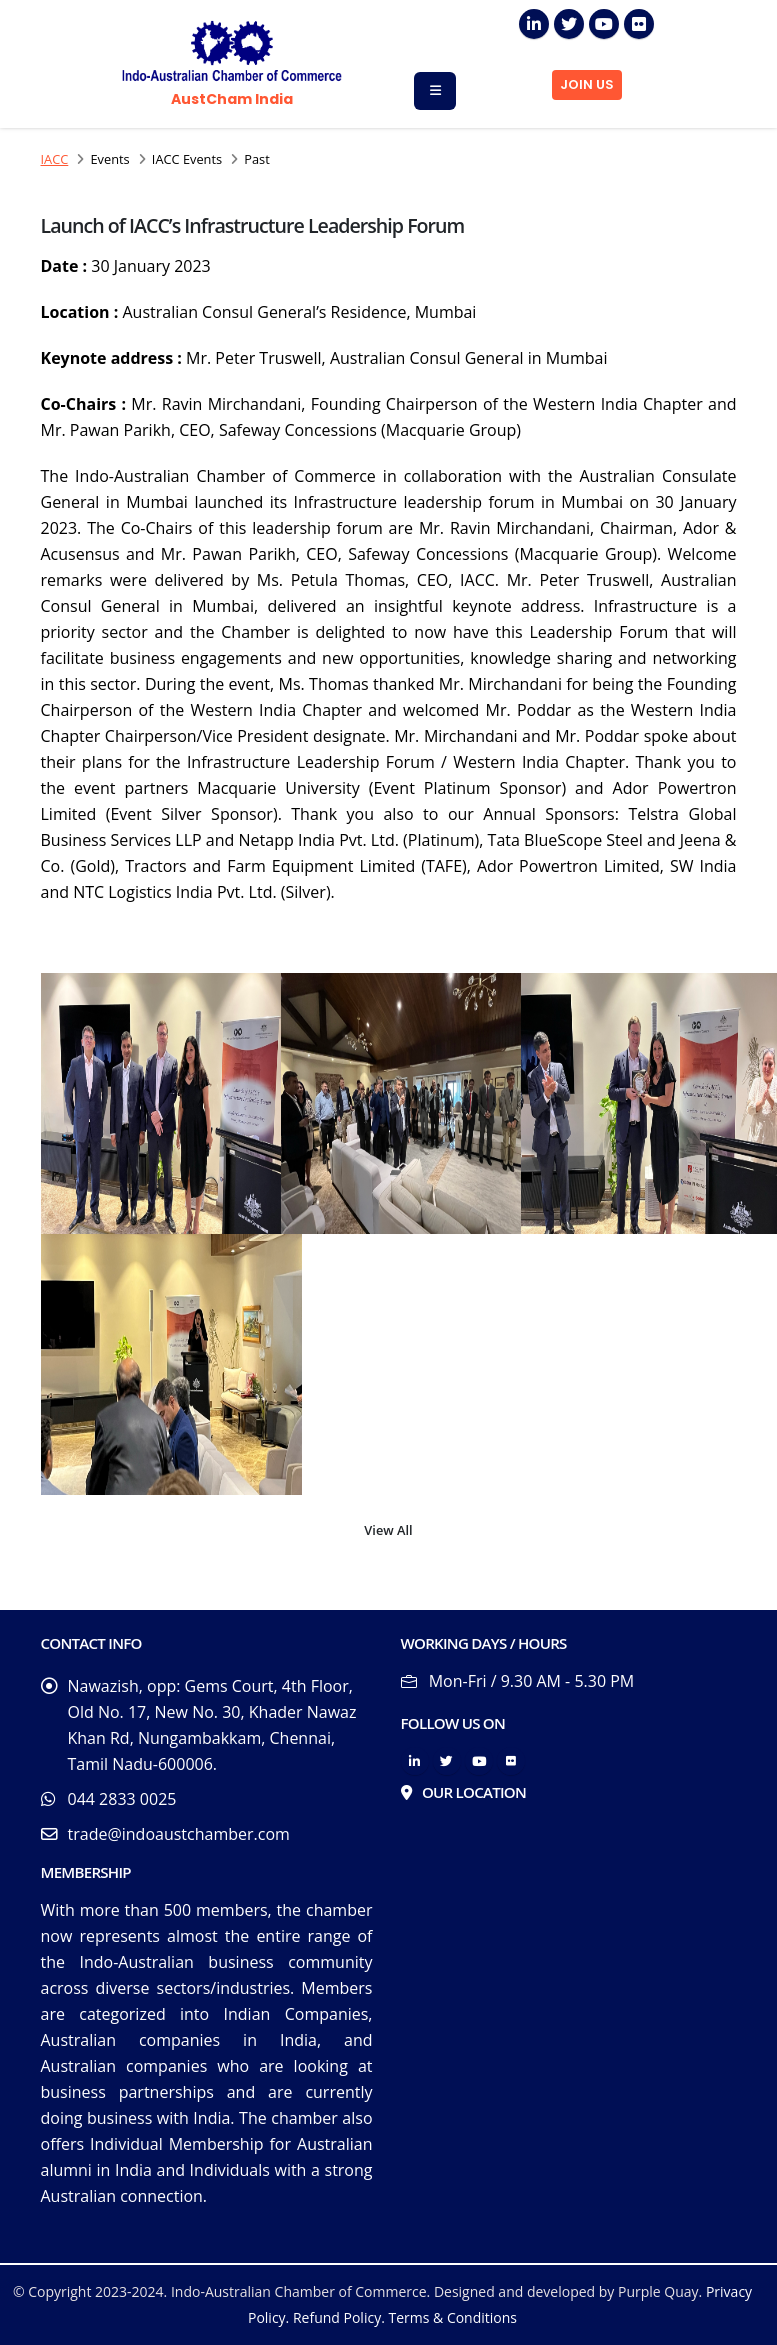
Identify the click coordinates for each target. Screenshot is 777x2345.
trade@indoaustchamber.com (179, 1834)
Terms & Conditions (452, 2317)
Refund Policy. (339, 2317)
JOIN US (587, 84)
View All (388, 1530)
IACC (55, 159)
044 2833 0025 (122, 1799)
